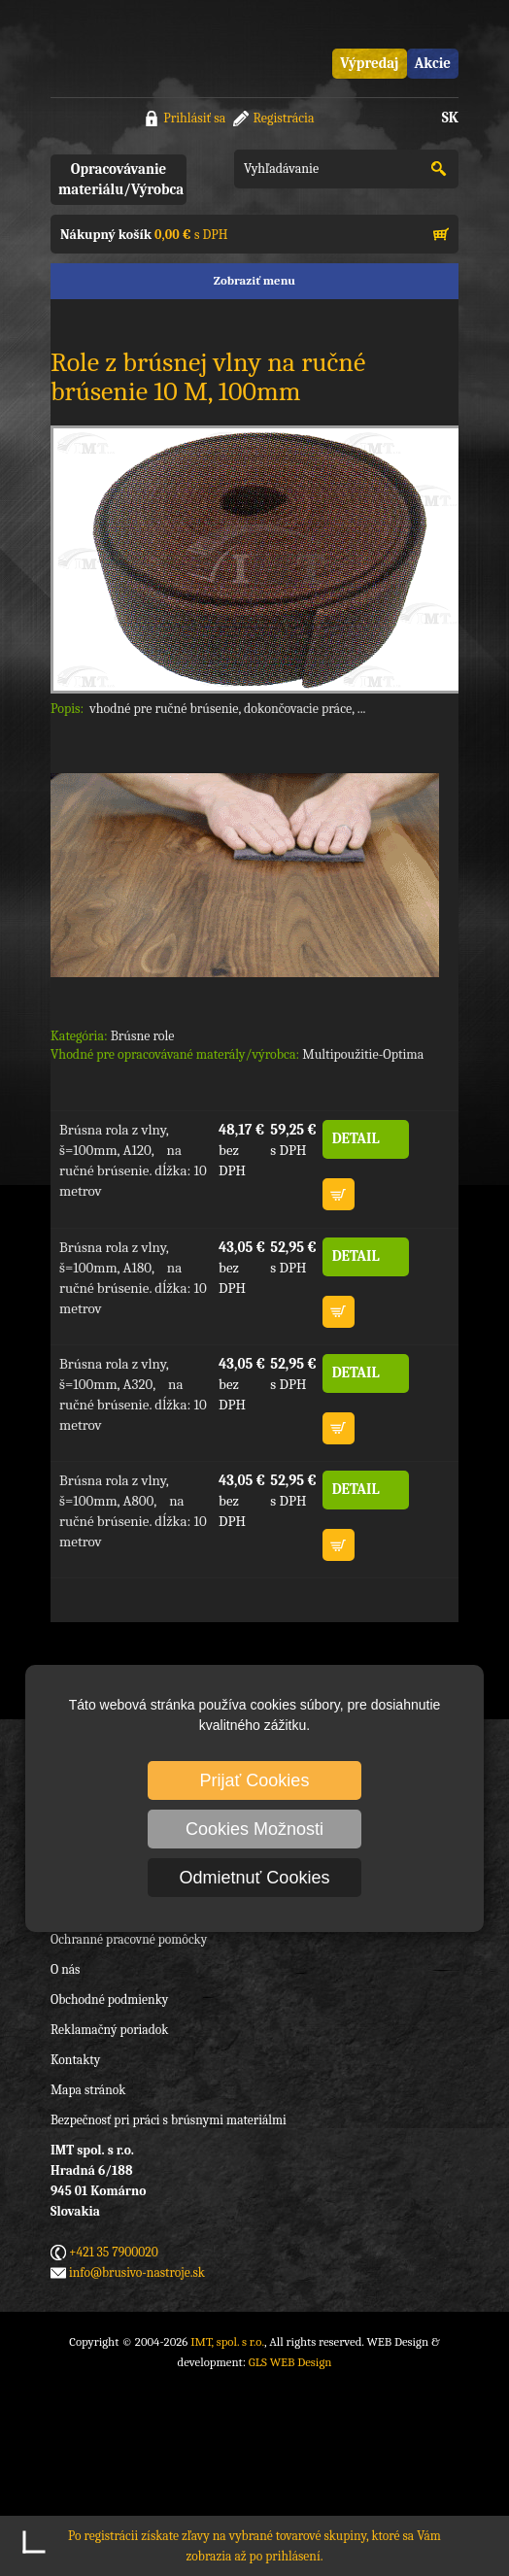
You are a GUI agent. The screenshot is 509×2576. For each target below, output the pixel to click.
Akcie (433, 63)
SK (450, 117)
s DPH (143, 234)
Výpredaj (369, 63)
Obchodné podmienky (109, 1999)
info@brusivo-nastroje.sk (137, 2272)
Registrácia (283, 118)
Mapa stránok (88, 2090)
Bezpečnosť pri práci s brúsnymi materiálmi (169, 2120)
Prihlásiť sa (194, 118)
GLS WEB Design (290, 2362)
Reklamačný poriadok (109, 2029)
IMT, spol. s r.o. (128, 48)
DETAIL (356, 1138)
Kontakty (75, 2059)
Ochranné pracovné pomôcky (129, 1939)
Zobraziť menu (254, 280)
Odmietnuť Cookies (255, 1877)
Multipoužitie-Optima (363, 1054)
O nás (65, 1969)
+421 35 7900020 (113, 2252)
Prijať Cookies (255, 1780)
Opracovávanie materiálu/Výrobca (121, 179)
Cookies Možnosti (254, 1829)
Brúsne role (143, 1036)
